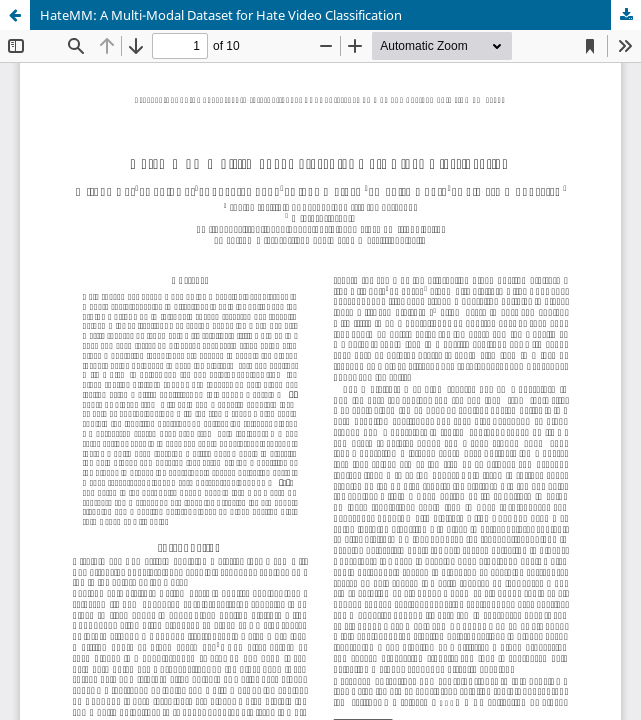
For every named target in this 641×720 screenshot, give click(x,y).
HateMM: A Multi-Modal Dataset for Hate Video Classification (221, 15)
